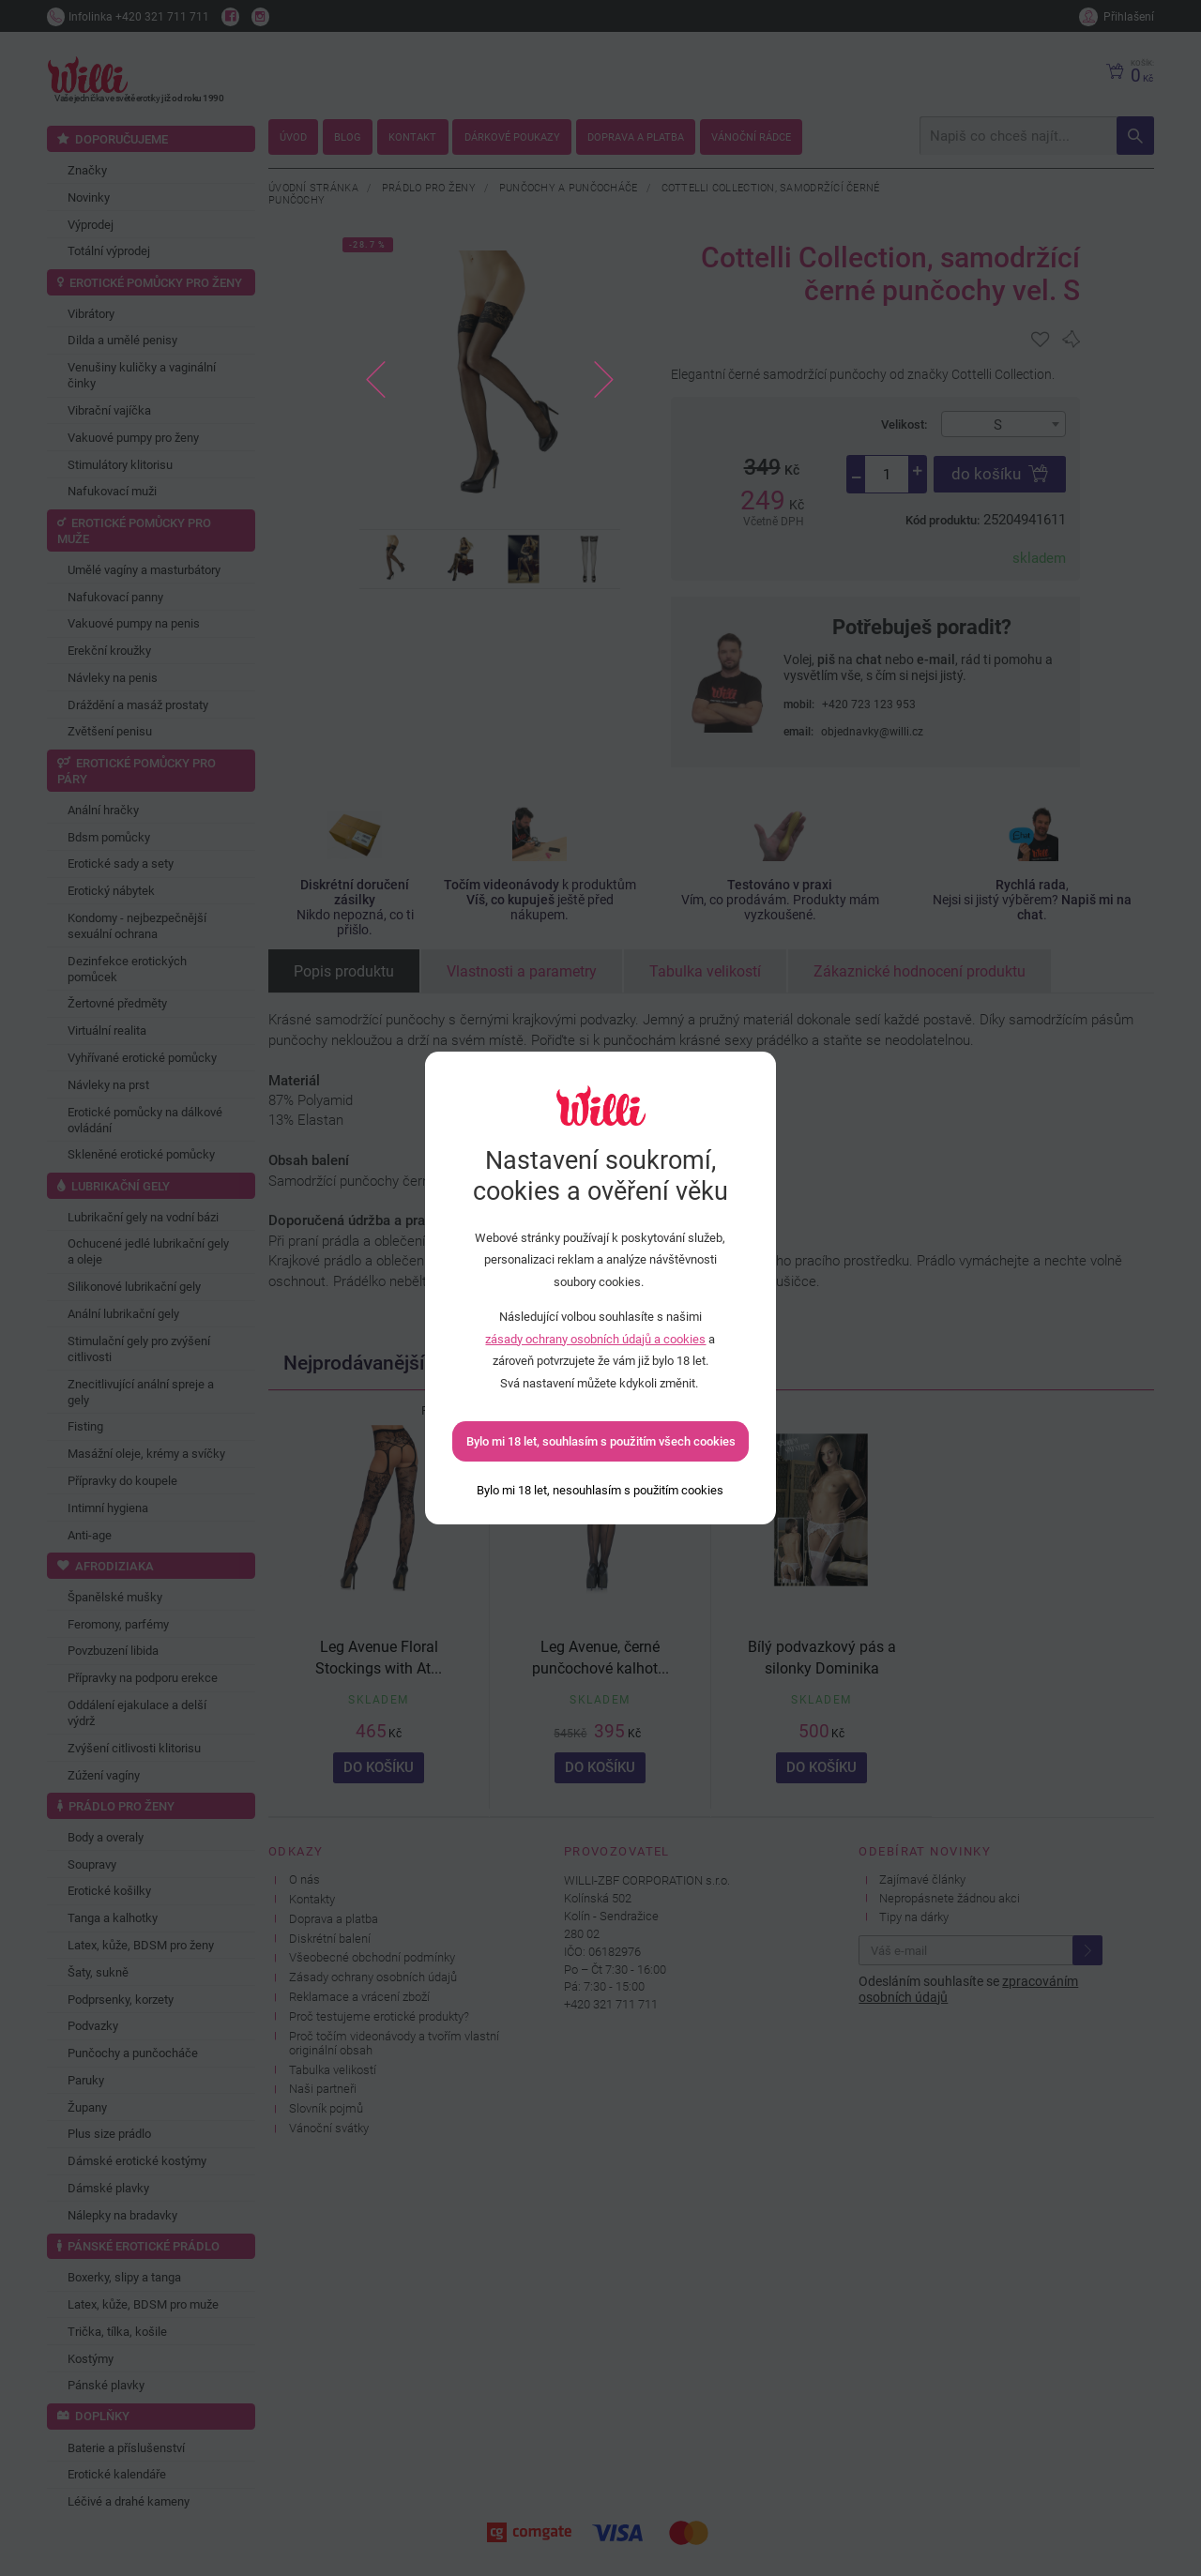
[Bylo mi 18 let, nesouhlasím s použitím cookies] (600, 1490)
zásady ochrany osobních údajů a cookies (595, 1339)
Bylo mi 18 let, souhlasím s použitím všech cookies (601, 1441)
